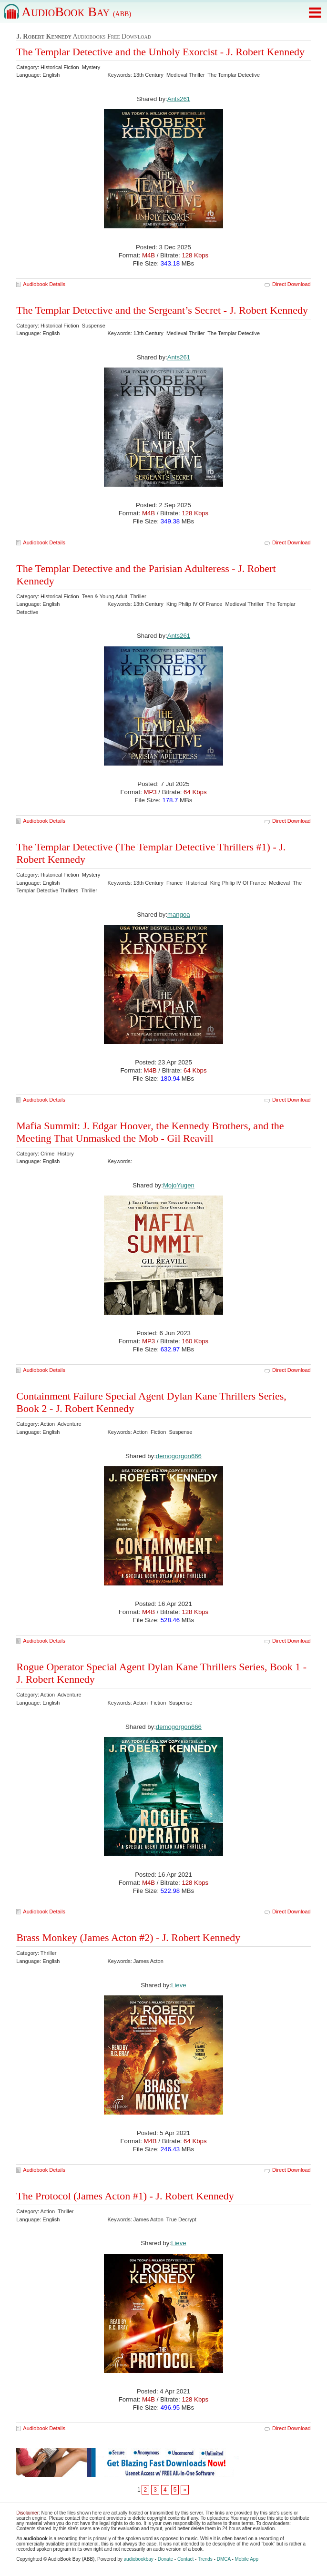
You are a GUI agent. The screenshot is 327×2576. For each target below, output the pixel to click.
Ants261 (178, 98)
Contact (185, 2559)
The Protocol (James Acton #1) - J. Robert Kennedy (125, 2196)
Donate (165, 2559)
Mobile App (246, 2559)
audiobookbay (138, 2559)
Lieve (178, 1985)
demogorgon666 (179, 1456)
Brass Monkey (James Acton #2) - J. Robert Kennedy (128, 1937)
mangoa (178, 914)
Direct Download (291, 284)
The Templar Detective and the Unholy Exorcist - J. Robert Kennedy (160, 52)
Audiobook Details (44, 284)
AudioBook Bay (76, 11)
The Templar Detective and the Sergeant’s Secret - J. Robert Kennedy (162, 310)
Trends (205, 2559)
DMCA (224, 2559)
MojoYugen (178, 1185)
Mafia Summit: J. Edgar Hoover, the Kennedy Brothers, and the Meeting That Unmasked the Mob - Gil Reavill (150, 1132)
